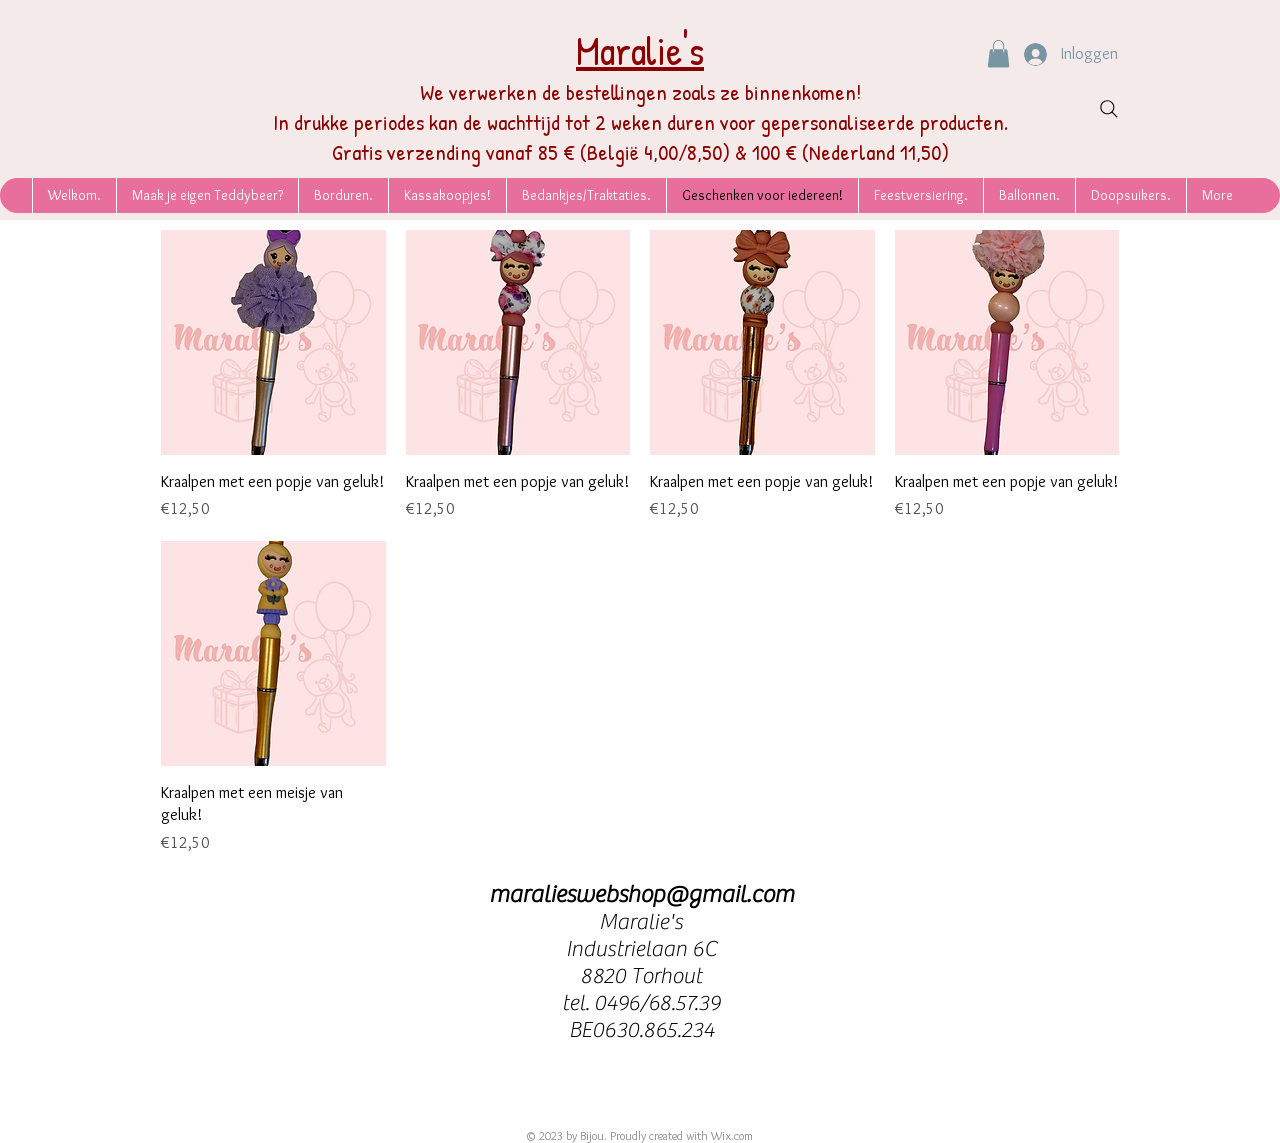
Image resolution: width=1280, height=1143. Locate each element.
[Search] (1109, 109)
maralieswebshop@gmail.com (641, 894)
